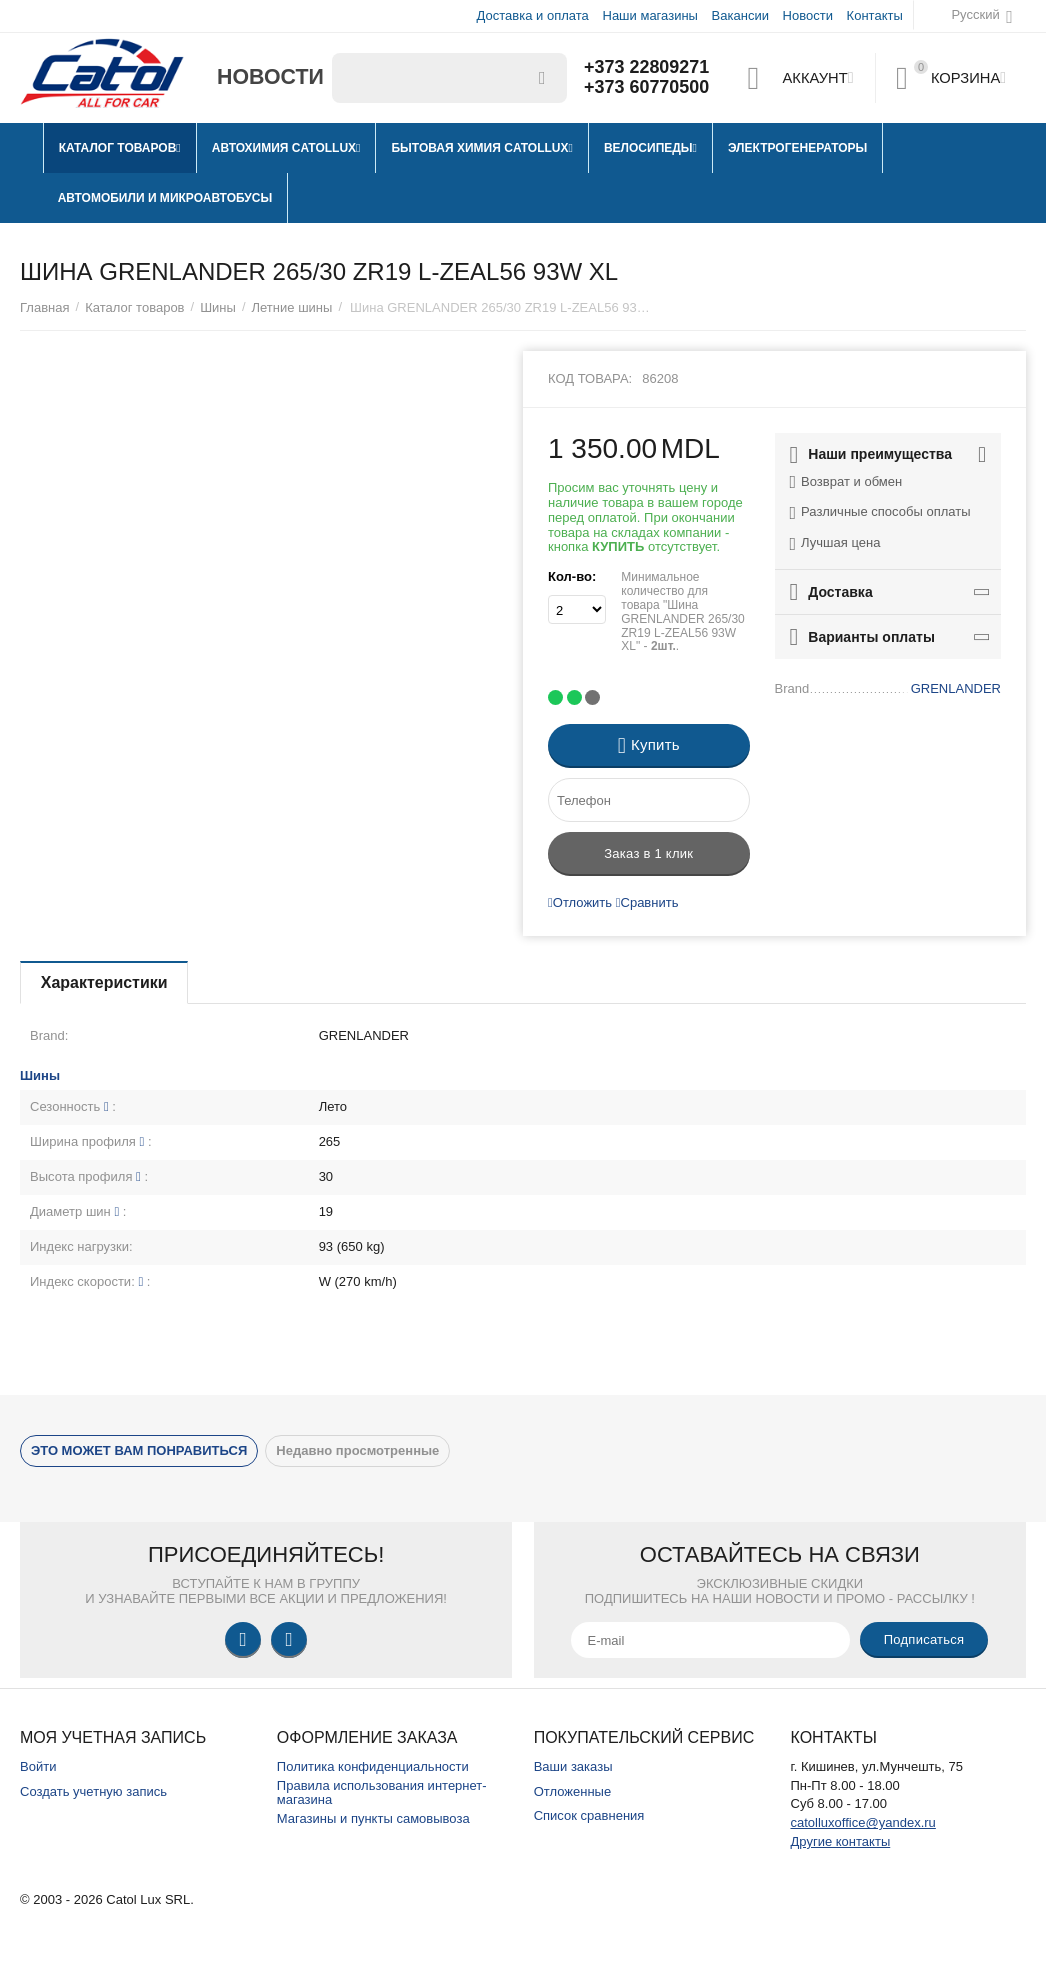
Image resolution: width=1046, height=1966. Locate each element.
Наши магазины (649, 15)
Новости (808, 15)
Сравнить (647, 902)
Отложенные (573, 1791)
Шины (218, 307)
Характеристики (104, 982)
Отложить (580, 902)
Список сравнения (589, 1815)
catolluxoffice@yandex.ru (862, 1822)
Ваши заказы (573, 1766)
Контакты (875, 15)
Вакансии (740, 15)
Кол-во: (572, 576)
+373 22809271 (647, 68)
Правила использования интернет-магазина (382, 1793)
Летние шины (292, 307)
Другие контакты (840, 1841)
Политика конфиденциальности (373, 1766)
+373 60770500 (647, 88)
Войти (38, 1766)
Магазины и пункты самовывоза (373, 1818)
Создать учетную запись (93, 1791)
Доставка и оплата (533, 15)
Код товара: (590, 378)
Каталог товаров (134, 307)
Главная (45, 307)
